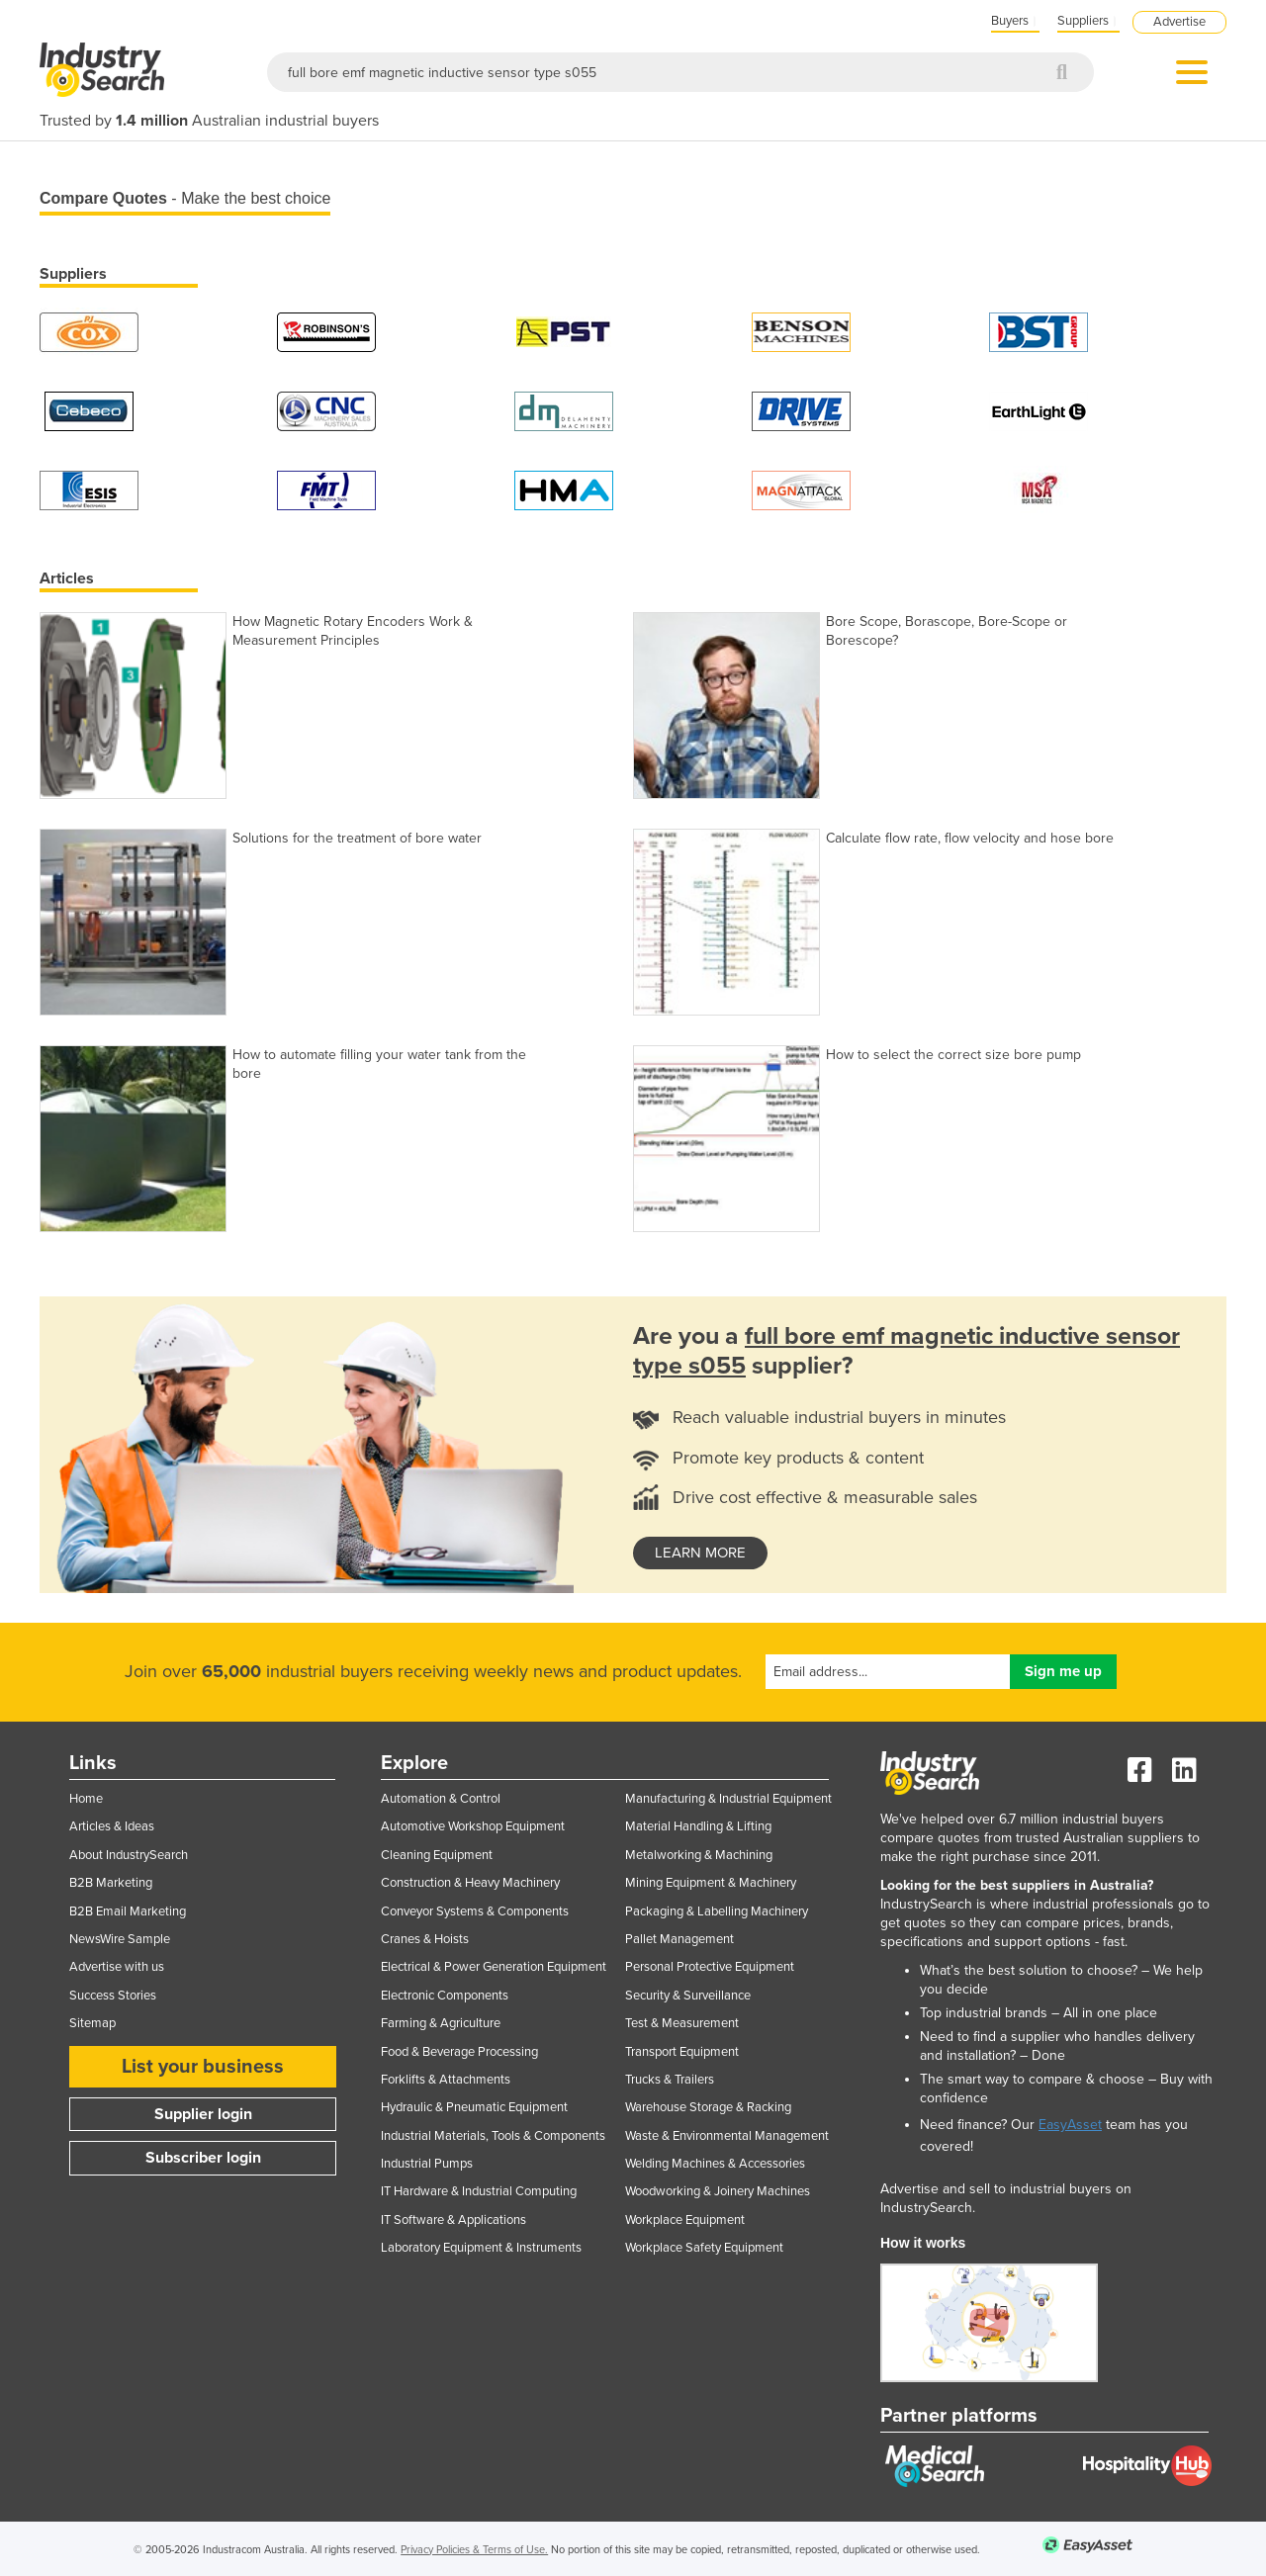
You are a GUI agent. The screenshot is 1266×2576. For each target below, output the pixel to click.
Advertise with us (116, 1967)
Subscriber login (203, 2158)
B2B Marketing (110, 1883)
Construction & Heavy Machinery (470, 1883)
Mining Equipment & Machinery (710, 1883)
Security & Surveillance (688, 1995)
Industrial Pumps (427, 2164)
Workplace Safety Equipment (704, 2248)
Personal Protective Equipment (709, 1967)
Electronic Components (444, 1995)
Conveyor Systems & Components (475, 1911)
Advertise (1179, 22)
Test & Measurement (682, 2023)
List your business (203, 2067)
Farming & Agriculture (440, 2023)
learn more (700, 1552)
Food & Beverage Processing (459, 2052)
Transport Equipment (682, 2052)
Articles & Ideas (111, 1826)
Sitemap (92, 2023)
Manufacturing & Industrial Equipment (728, 1799)
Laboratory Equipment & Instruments (481, 2248)
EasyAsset (1070, 2124)
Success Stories (112, 1995)
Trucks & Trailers (669, 2079)
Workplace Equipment (685, 2220)
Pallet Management (679, 1939)
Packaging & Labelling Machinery (716, 1911)
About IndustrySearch (128, 1855)
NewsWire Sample (119, 1939)
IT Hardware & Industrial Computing (479, 2191)
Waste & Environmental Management (727, 2136)
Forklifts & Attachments (445, 2079)
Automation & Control (440, 1799)
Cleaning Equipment (437, 1855)
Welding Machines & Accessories (715, 2164)
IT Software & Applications (453, 2220)
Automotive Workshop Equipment (473, 1826)
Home (86, 1799)
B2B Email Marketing (127, 1911)
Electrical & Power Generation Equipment (493, 1967)
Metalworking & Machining (698, 1855)
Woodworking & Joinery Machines (717, 2191)
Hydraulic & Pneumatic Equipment (474, 2107)
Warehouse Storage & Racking (708, 2107)
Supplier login (203, 2114)
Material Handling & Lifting (698, 1826)
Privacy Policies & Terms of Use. (474, 2549)
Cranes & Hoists (425, 1939)
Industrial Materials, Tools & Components (493, 2136)
